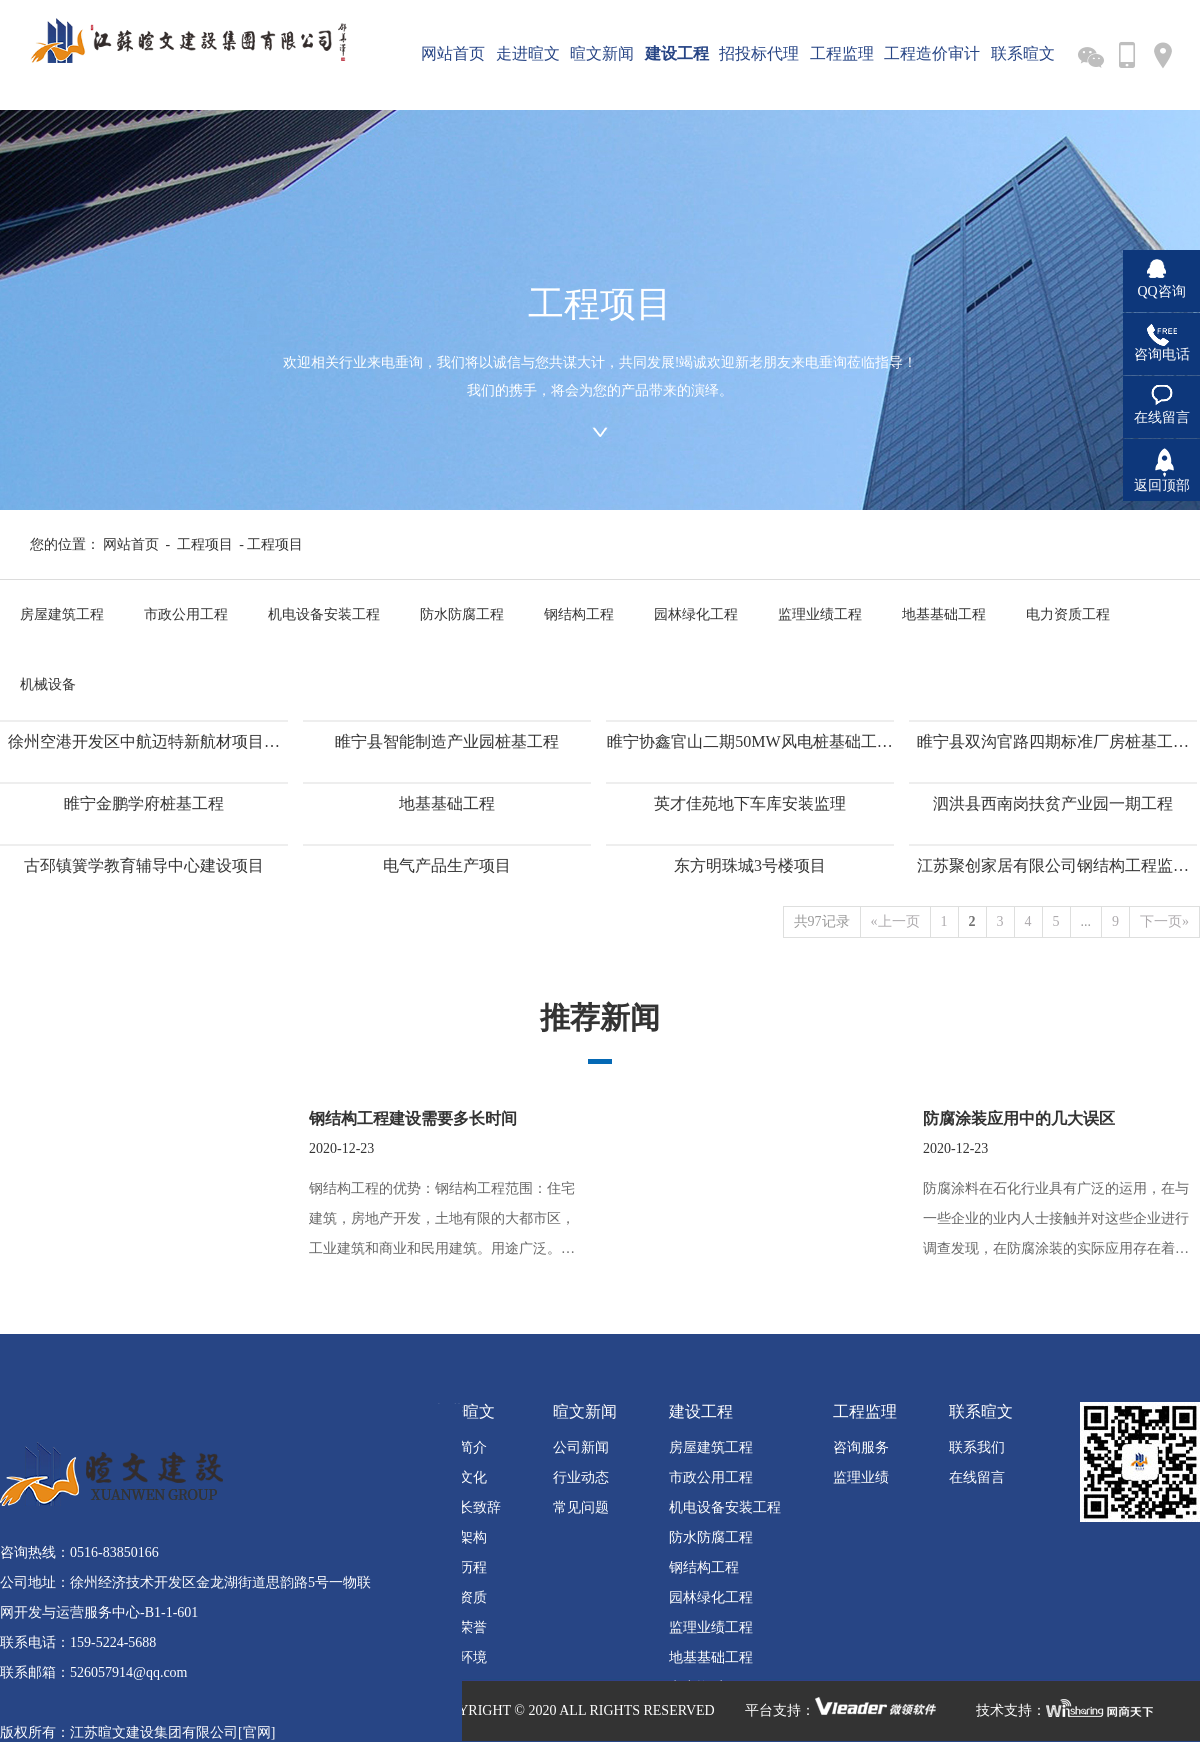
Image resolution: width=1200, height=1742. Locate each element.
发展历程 (459, 1567)
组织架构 (459, 1537)
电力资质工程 (1068, 614)
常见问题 (581, 1507)
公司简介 (459, 1447)
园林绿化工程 (696, 614)
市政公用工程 (186, 614)
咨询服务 (861, 1447)
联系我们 (977, 1447)
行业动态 (581, 1477)
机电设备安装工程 (324, 614)
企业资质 (459, 1597)
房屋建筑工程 (62, 614)
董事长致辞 (466, 1507)
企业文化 (459, 1477)
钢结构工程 (579, 614)
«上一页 (895, 921)
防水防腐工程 (462, 614)
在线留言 (977, 1477)
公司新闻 (581, 1447)
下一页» (1164, 921)
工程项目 (205, 544)
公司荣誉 (459, 1627)
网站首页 (131, 544)
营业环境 (459, 1657)
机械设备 (48, 684)
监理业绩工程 (820, 614)
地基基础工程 (944, 614)
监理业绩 (861, 1477)
